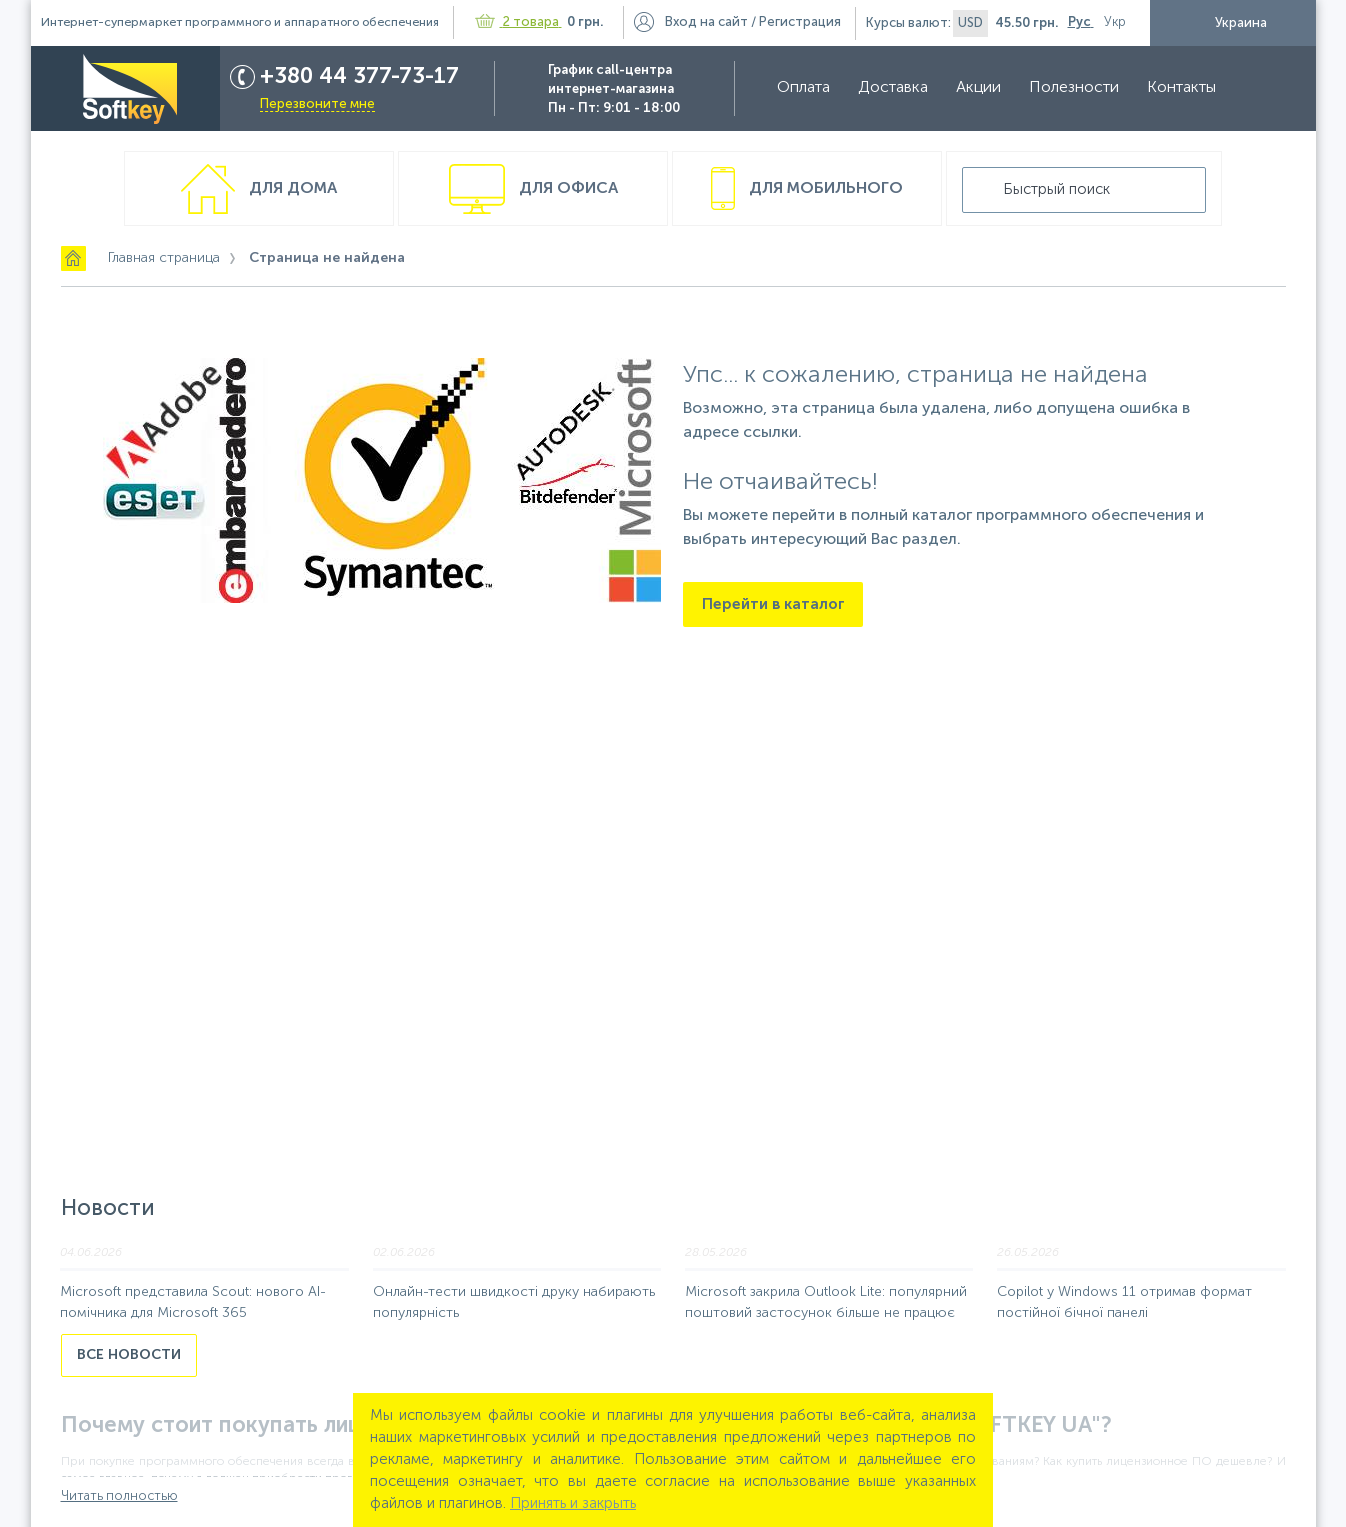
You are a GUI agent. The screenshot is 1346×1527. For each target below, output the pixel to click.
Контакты (1172, 88)
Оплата (794, 88)
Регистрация (800, 22)
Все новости (129, 1355)
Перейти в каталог (773, 604)
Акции (969, 88)
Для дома (291, 189)
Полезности (1065, 88)
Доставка (884, 88)
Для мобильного (824, 189)
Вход (706, 22)
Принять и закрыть (573, 1503)
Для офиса (566, 189)
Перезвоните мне (308, 104)
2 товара (518, 22)
